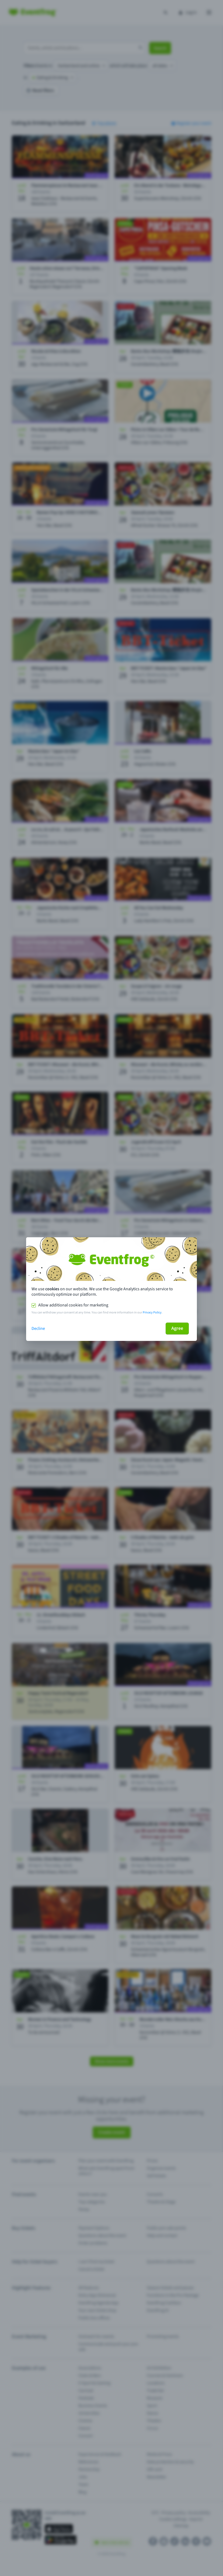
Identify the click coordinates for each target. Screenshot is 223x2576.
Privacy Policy (152, 1312)
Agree (177, 1328)
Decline (38, 1328)
